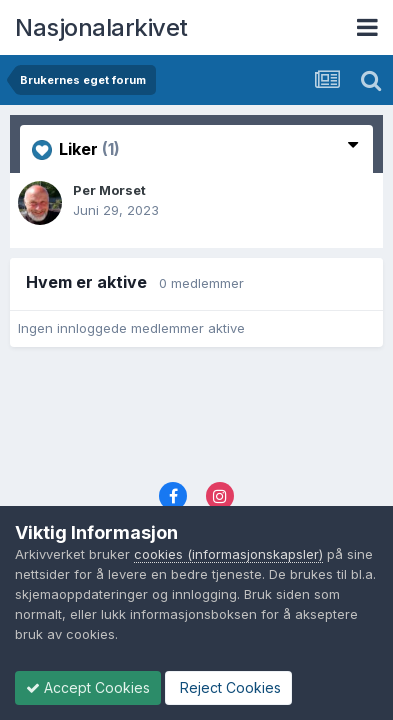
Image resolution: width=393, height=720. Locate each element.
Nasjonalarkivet (101, 27)
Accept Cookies (88, 687)
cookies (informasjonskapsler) (228, 554)
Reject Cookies (228, 687)
